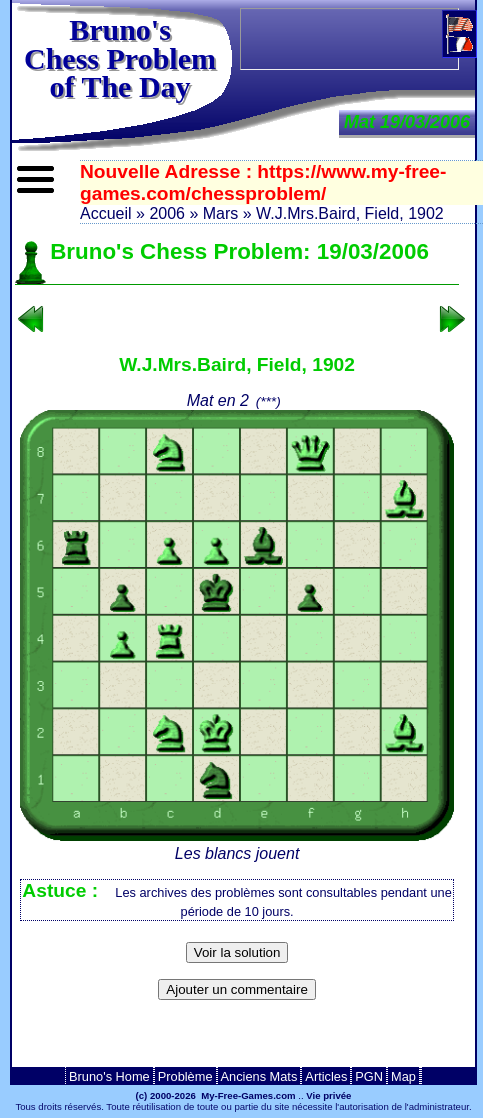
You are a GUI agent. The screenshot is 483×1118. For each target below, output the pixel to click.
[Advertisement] (361, 39)
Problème (185, 1076)
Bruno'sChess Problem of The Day (120, 58)
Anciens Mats (259, 1076)
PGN (369, 1076)
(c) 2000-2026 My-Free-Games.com (216, 1095)
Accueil (106, 213)
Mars (221, 213)
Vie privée (328, 1095)
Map (403, 1076)
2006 (167, 213)
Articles (326, 1076)
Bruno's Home (109, 1076)
